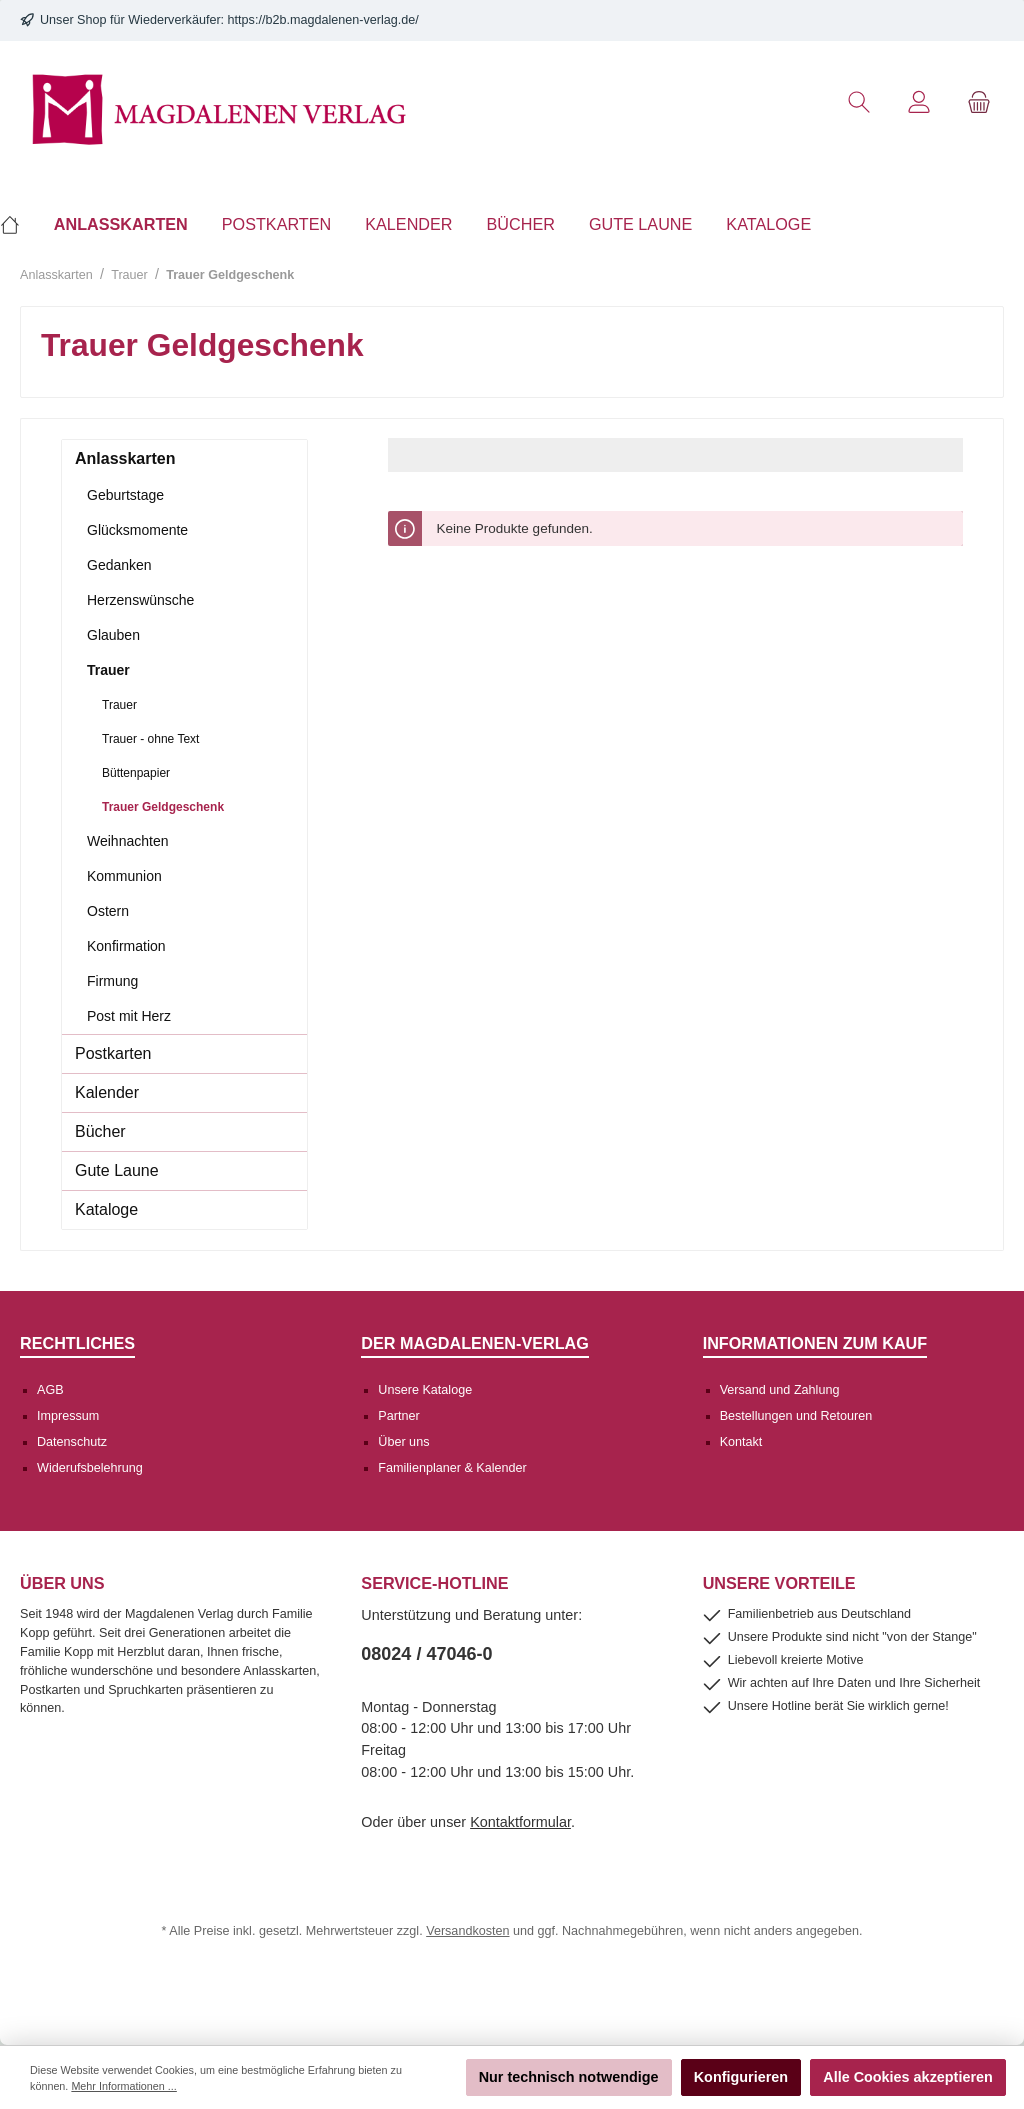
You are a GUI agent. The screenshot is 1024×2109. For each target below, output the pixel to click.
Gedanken (119, 565)
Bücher (100, 1131)
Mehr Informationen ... (123, 2086)
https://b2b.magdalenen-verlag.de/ (323, 20)
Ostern (108, 911)
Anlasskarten (125, 458)
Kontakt (741, 1442)
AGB (50, 1390)
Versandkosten (467, 1931)
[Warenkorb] (979, 102)
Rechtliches (77, 1343)
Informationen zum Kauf (815, 1343)
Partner (398, 1416)
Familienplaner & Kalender (452, 1468)
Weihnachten (127, 841)
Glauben (113, 635)
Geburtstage (125, 495)
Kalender (107, 1092)
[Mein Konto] (919, 102)
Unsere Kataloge (425, 1390)
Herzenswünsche (140, 600)
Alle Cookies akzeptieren (908, 2077)
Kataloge (106, 1209)
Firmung (112, 981)
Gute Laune (117, 1170)
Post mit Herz (129, 1016)
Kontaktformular (520, 1822)
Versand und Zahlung (780, 1390)
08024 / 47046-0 (426, 1654)
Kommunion (124, 876)
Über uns (403, 1442)
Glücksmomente (137, 530)
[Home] (18, 224)
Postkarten (113, 1053)
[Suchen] (859, 102)
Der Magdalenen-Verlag (475, 1343)
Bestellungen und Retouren (796, 1416)
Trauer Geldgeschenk (163, 807)
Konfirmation (126, 946)
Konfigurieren (741, 2077)
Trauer (108, 670)
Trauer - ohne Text (150, 739)
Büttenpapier (136, 773)
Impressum (68, 1416)
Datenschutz (72, 1442)
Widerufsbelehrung (90, 1468)
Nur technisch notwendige (569, 2077)
